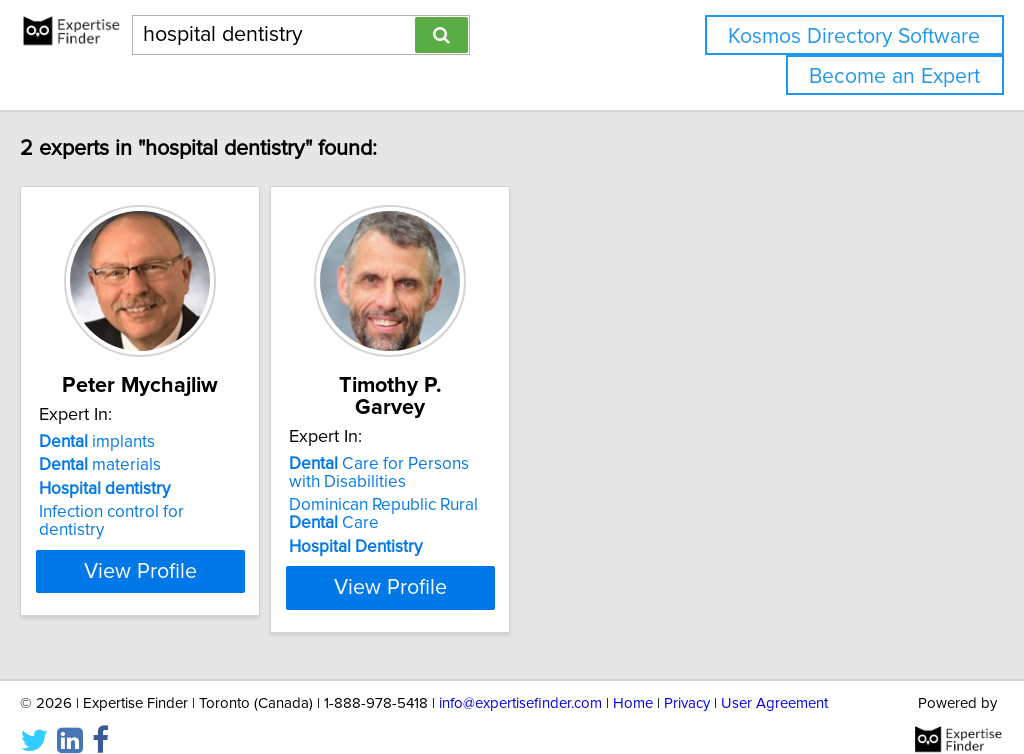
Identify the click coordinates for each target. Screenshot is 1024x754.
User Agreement (774, 681)
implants (139, 442)
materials (142, 465)
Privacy (687, 681)
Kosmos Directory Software (854, 36)
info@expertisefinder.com (520, 681)
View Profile (207, 566)
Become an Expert (894, 76)
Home (633, 681)
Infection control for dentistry (188, 512)
